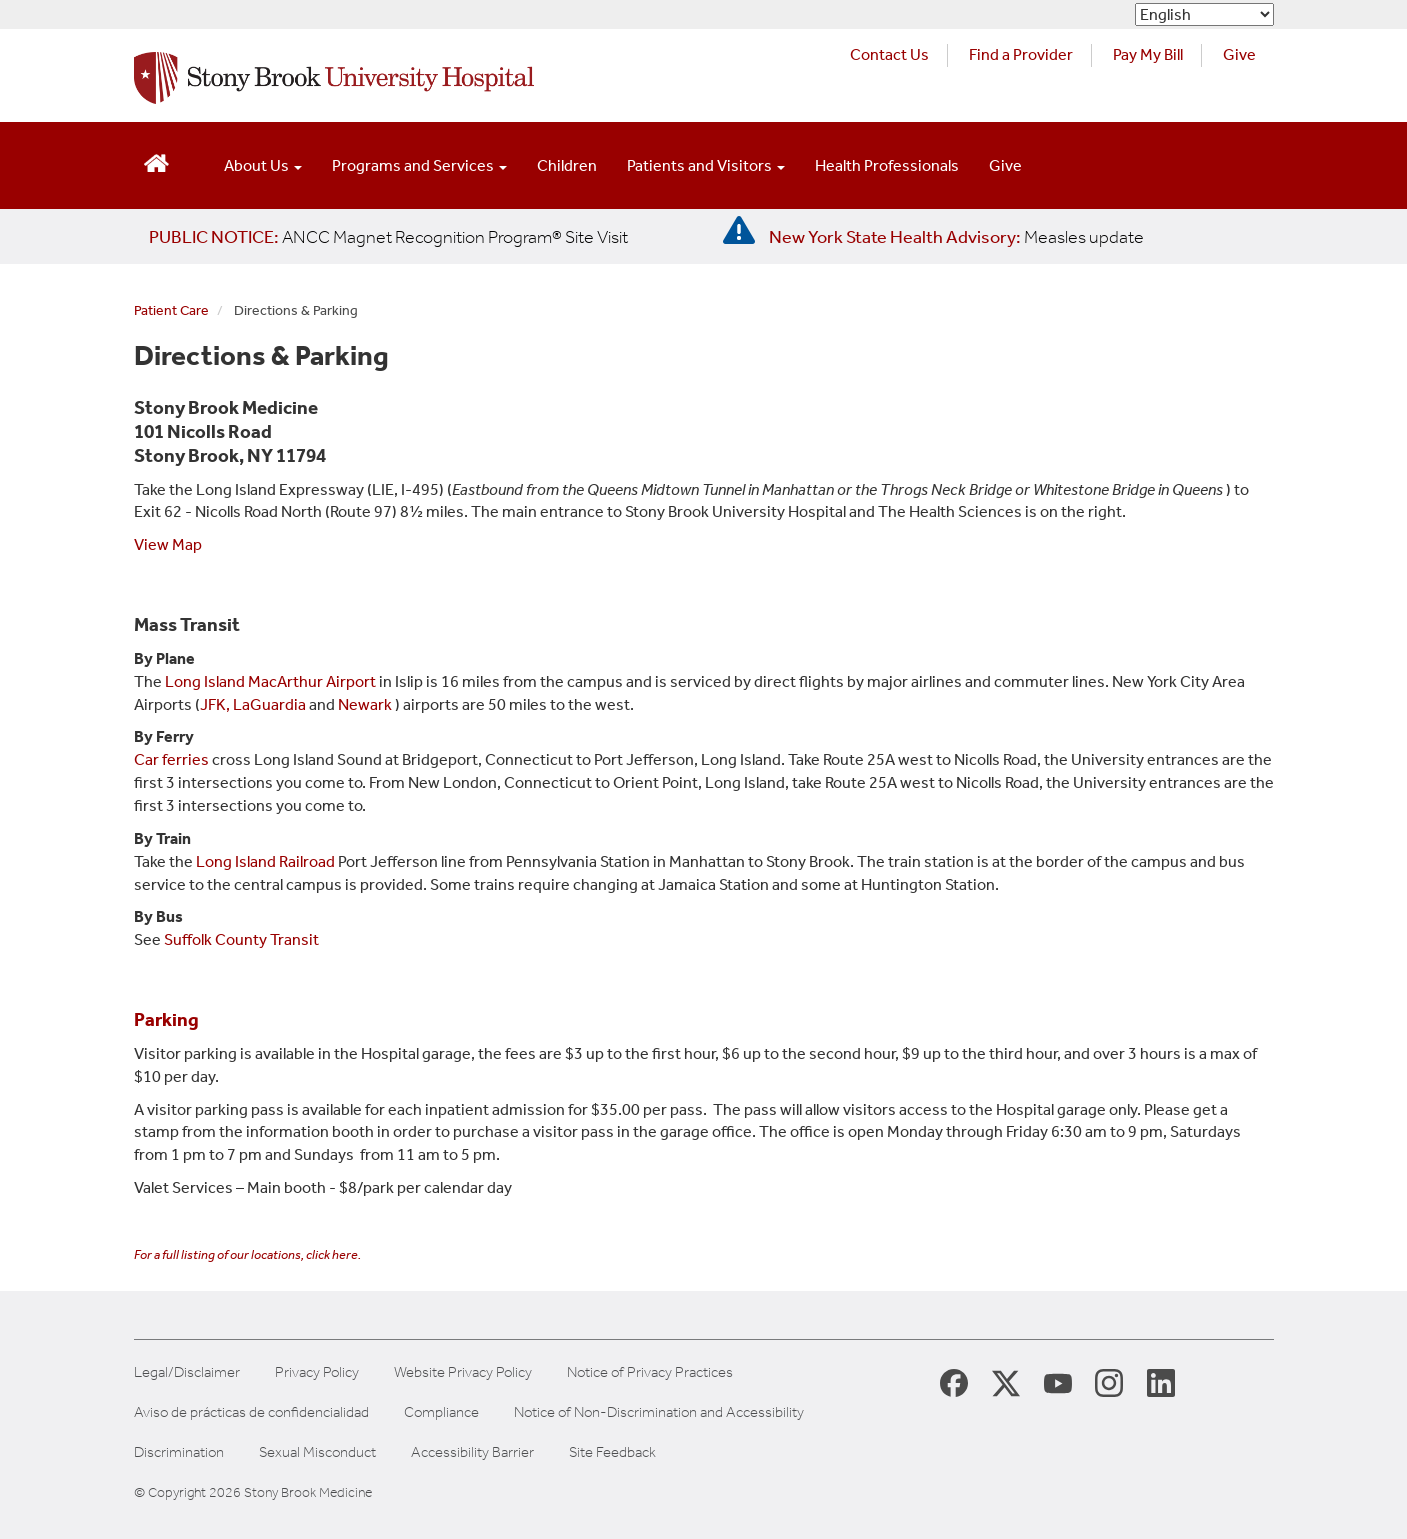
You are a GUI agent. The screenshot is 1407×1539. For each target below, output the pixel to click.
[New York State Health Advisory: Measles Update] (956, 237)
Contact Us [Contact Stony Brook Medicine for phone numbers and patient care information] (889, 54)
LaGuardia (269, 704)
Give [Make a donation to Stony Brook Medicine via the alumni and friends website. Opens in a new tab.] (1239, 54)
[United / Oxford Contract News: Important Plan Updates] (388, 237)
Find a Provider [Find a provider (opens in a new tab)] (1021, 54)
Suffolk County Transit (241, 939)
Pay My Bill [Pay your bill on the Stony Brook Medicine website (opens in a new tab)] (1148, 54)
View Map (168, 544)
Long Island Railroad (265, 861)
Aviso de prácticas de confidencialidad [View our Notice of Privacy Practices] (251, 1412)
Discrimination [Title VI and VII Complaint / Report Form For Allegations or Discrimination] (179, 1452)
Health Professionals (887, 165)
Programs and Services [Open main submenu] (419, 165)
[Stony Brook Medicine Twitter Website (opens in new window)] (1058, 1382)
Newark (365, 704)
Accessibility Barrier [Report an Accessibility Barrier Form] (472, 1452)
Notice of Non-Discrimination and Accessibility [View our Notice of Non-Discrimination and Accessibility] (659, 1412)
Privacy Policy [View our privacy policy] (317, 1372)
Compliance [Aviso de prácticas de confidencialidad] (441, 1412)
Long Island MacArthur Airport (272, 681)
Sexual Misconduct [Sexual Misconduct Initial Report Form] (317, 1452)
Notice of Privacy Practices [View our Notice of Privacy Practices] (650, 1372)
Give (1005, 165)
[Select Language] (1204, 14)
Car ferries (171, 759)
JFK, (215, 704)
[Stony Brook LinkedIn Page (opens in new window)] (1161, 1382)
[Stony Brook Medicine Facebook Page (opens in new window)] (954, 1381)
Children (567, 165)
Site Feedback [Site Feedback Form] (612, 1452)
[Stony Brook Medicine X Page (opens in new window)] (1006, 1381)
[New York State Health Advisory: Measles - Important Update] (739, 231)
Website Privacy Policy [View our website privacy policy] (463, 1372)
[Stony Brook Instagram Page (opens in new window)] (1109, 1382)
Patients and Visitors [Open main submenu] (706, 165)
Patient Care (171, 310)
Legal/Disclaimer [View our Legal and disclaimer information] (187, 1372)
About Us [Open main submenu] (263, 165)
